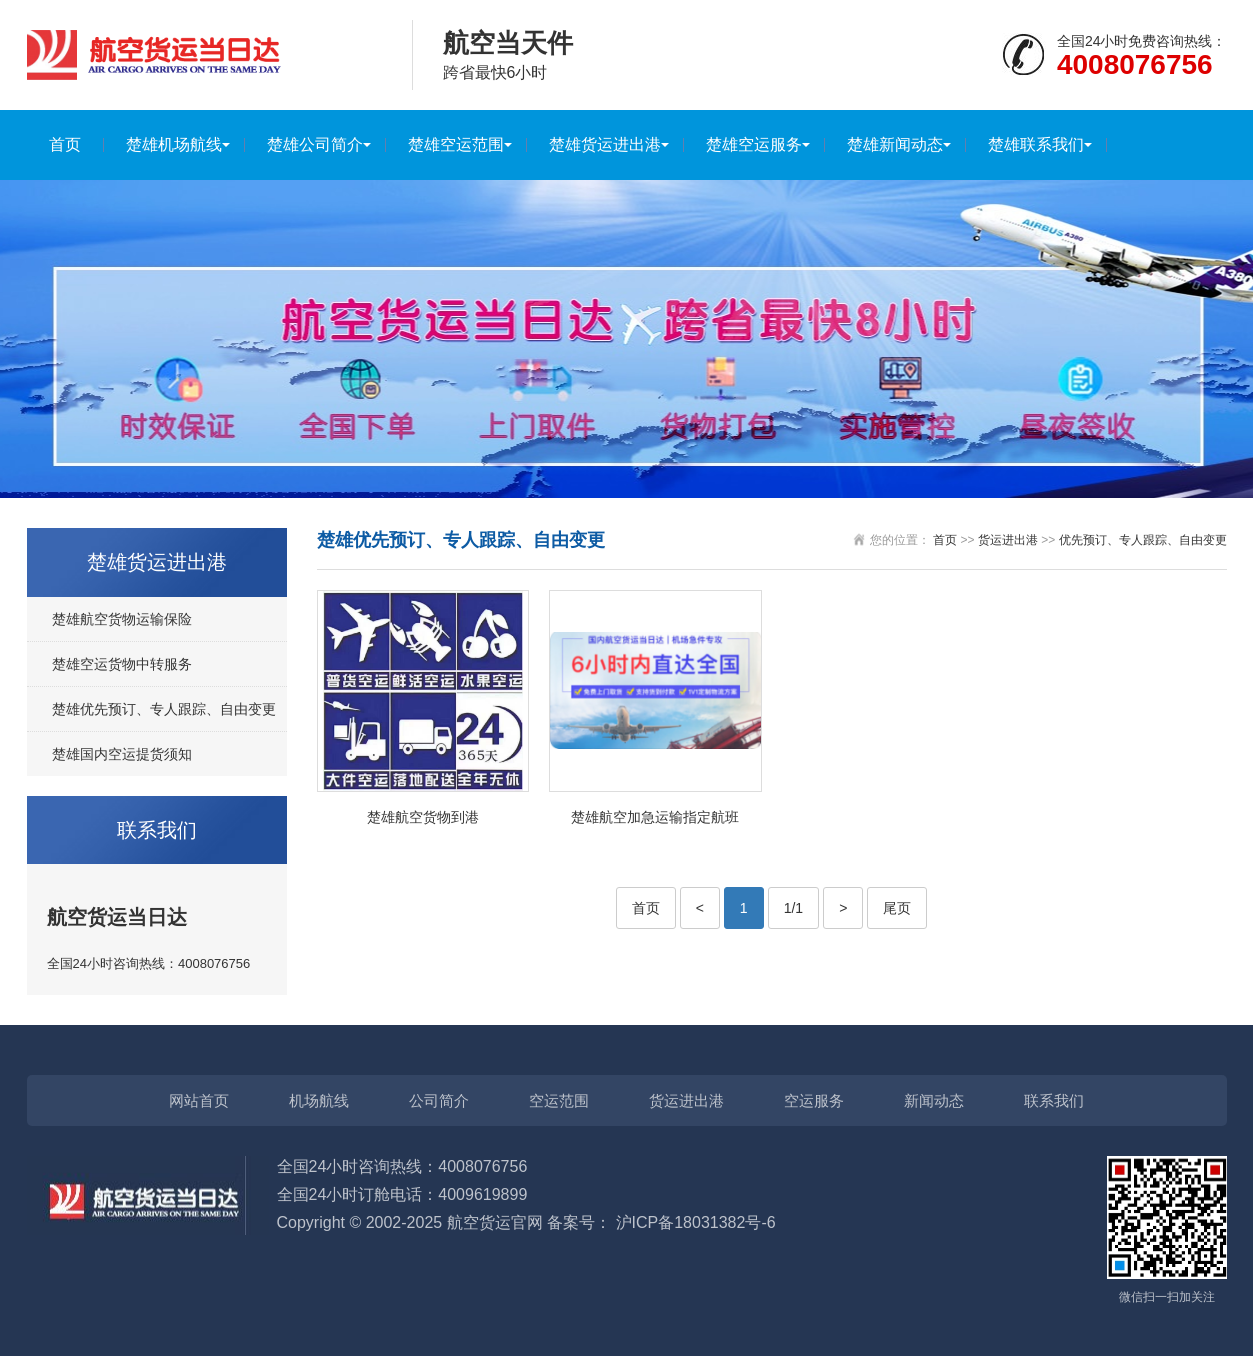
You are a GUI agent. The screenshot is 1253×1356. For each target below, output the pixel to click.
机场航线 (319, 1100)
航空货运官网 (495, 1222)
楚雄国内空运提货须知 (122, 754)
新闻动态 (934, 1100)
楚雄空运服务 (754, 144)
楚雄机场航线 (174, 144)
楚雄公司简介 (315, 144)
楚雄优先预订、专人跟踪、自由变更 (164, 709)
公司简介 (439, 1100)
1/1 (793, 908)
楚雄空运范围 (456, 144)
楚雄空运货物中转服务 (122, 664)
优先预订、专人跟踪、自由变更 (1143, 540)
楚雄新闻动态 (895, 144)
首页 (65, 144)
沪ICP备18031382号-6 (696, 1222)
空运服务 (814, 1100)
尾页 (897, 908)
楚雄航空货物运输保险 (122, 619)
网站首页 (199, 1100)
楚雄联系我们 (1036, 144)
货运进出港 (1008, 540)
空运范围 (559, 1100)
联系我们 (1054, 1100)
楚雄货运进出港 (605, 144)
